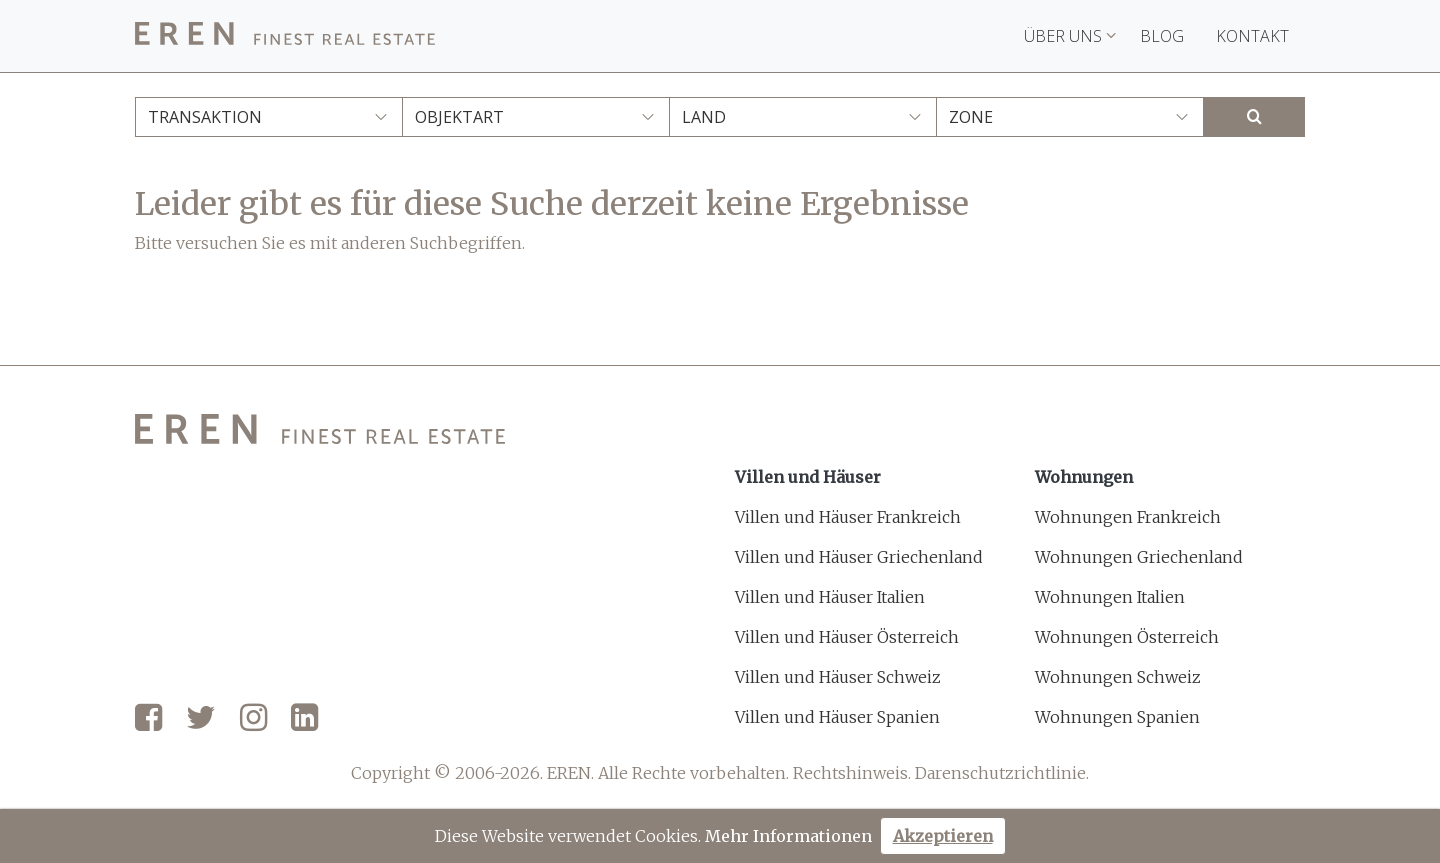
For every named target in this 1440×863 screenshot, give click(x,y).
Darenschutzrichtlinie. (1002, 773)
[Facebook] (148, 719)
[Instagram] (253, 719)
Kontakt (1252, 36)
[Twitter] (201, 719)
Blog (1162, 36)
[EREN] (285, 36)
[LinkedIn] (304, 719)
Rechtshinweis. (852, 773)
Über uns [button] (1070, 36)
